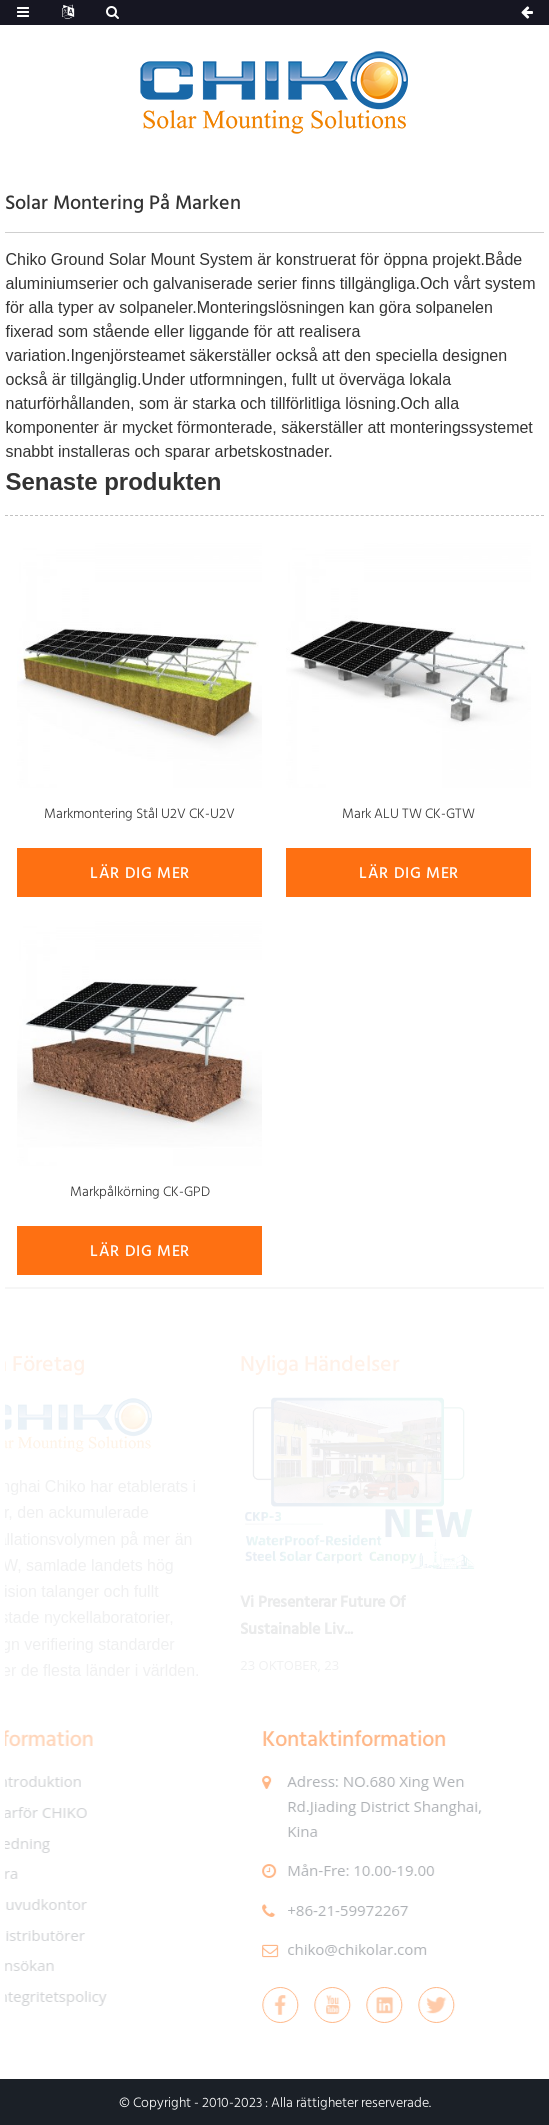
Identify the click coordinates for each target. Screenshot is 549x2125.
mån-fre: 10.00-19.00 (349, 1870)
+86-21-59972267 (336, 1910)
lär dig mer (140, 872)
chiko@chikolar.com (346, 1949)
